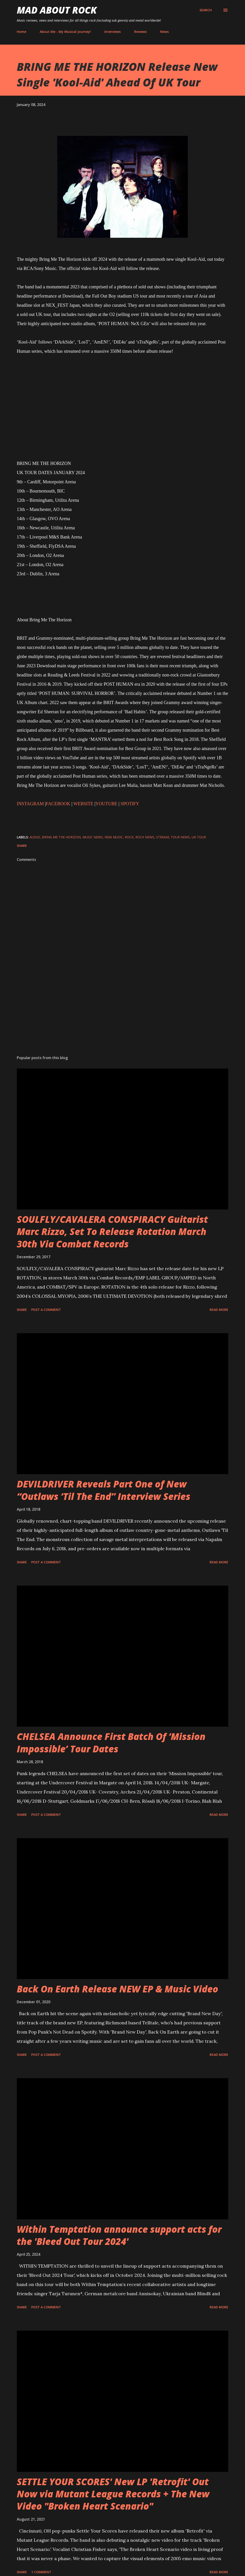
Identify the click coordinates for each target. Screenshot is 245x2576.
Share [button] (22, 845)
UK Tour (199, 837)
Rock (129, 837)
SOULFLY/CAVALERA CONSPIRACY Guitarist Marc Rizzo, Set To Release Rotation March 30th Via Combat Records (112, 1231)
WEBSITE (83, 803)
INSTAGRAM (30, 803)
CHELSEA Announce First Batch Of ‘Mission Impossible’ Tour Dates (111, 1742)
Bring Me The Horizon (61, 837)
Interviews (112, 31)
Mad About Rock (57, 10)
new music (114, 837)
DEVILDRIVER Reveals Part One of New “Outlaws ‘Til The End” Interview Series (103, 1490)
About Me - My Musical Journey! (65, 31)
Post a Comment (46, 1309)
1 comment (41, 2572)
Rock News (144, 837)
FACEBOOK (58, 803)
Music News (93, 837)
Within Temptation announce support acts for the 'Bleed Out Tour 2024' (119, 2235)
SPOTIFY (130, 803)
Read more (219, 1309)
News (164, 31)
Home (21, 31)
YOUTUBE (106, 803)
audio (35, 837)
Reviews (140, 31)
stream (162, 837)
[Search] (205, 10)
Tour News (180, 837)
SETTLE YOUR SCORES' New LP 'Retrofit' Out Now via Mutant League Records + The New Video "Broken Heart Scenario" (113, 2494)
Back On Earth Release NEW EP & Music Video (117, 1989)
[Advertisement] (122, 1015)
